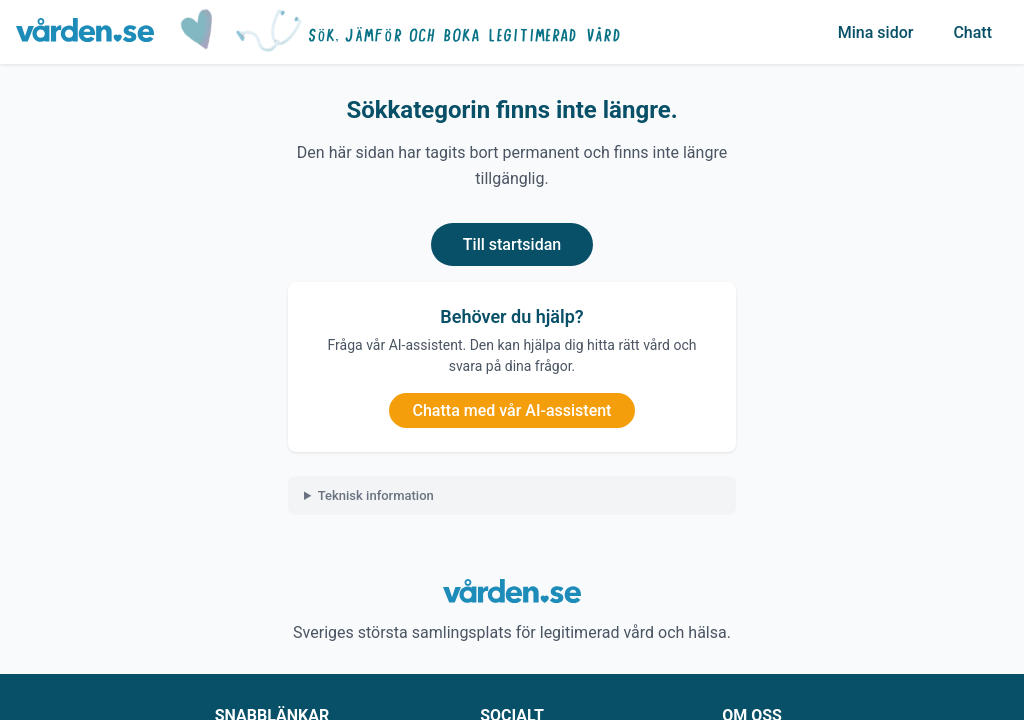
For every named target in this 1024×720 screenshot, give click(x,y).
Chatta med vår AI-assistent (512, 410)
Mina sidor (876, 32)
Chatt (972, 32)
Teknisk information (376, 495)
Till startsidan (512, 244)
